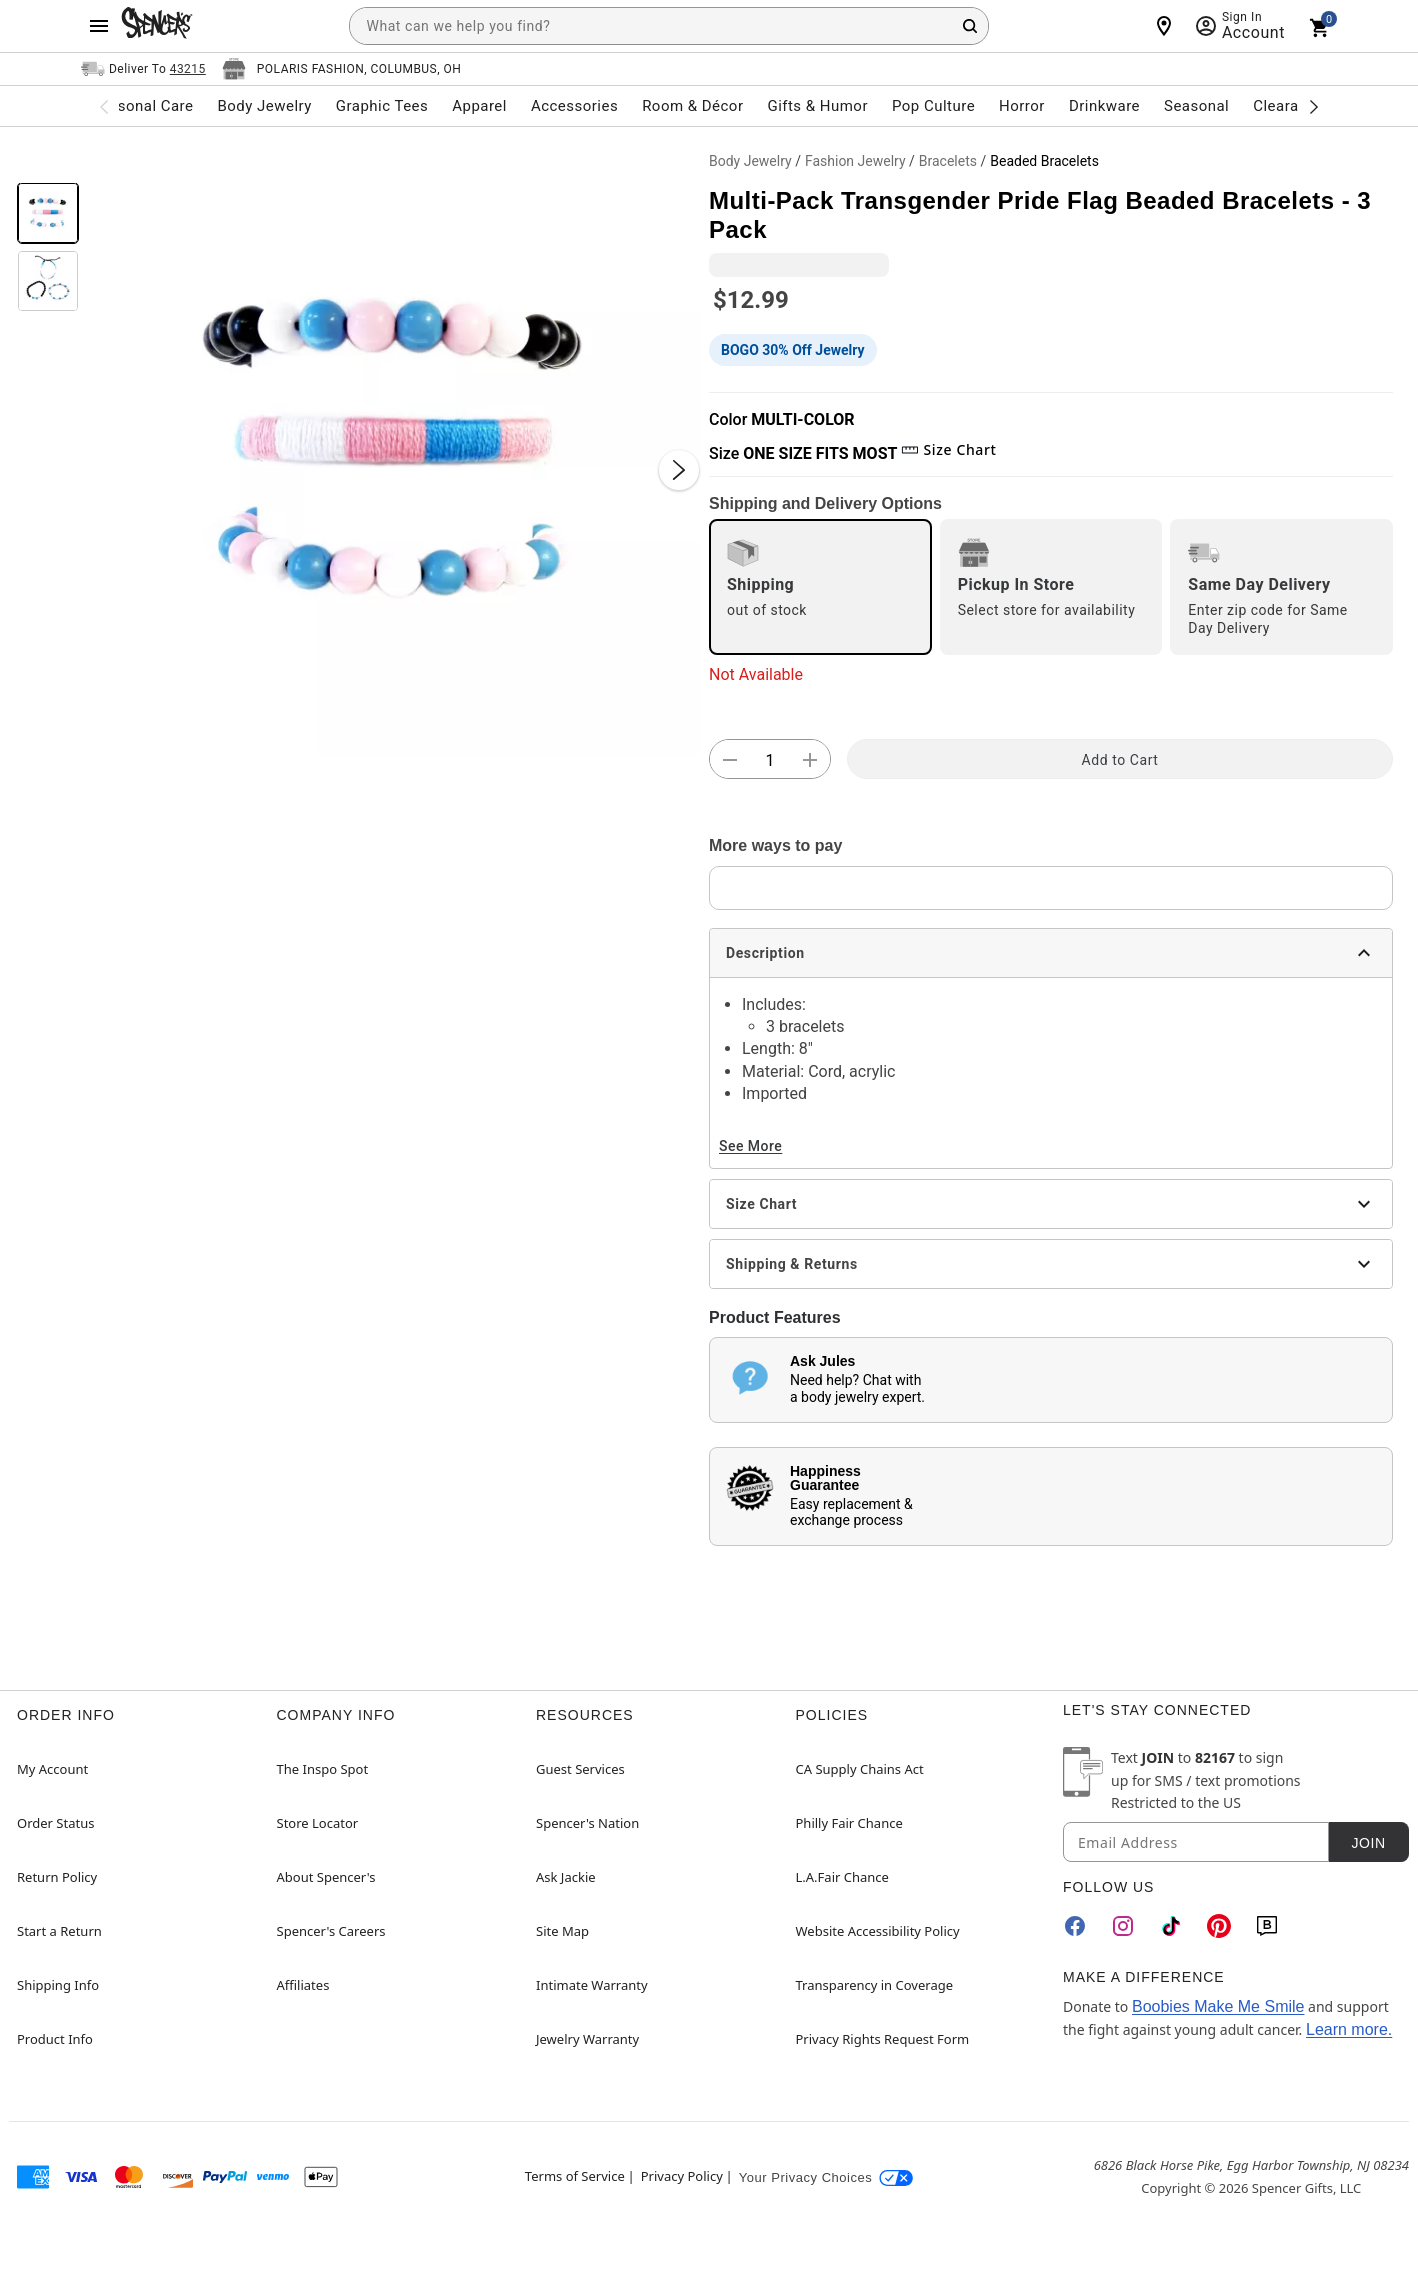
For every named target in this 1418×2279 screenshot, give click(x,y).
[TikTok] (1171, 1926)
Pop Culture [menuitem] (933, 106)
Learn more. (1349, 2029)
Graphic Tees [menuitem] (382, 106)
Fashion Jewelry (855, 161)
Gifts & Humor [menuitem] (817, 106)
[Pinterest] (1219, 1926)
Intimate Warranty (592, 1985)
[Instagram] (1123, 1926)
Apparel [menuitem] (479, 106)
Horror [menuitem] (1022, 106)
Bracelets (948, 161)
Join (1368, 1843)
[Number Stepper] (770, 760)
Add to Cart (1120, 760)
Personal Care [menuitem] (144, 106)
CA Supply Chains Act (860, 1769)
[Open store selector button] (342, 69)
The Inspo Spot (323, 1769)
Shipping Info (58, 1985)
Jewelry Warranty (587, 2039)
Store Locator (318, 1823)
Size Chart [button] (948, 449)
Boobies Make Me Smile (1218, 2006)
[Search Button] (970, 26)
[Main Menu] (99, 26)
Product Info (55, 2039)
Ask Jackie (566, 1877)
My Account (52, 1769)
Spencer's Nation (587, 1823)
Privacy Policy (682, 2176)
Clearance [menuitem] (1288, 106)
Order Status (55, 1823)
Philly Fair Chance (849, 1823)
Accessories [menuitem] (574, 106)
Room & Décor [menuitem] (692, 106)
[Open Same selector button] (143, 69)
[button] (394, 450)
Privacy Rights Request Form (883, 2039)
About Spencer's (326, 1877)
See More (750, 1146)
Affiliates (303, 1985)
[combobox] (669, 26)
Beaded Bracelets (1044, 161)
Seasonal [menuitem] (1196, 106)
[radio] (820, 587)
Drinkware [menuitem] (1104, 106)
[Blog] (1267, 1926)
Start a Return (59, 1931)
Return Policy (57, 1877)
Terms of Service (575, 2176)
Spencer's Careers (331, 1931)
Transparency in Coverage (875, 1985)
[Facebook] (1075, 1926)
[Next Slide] (679, 470)
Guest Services (580, 1769)
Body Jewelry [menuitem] (264, 106)
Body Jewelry (750, 161)
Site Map (562, 1931)
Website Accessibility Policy (878, 1931)
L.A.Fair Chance (842, 1877)
